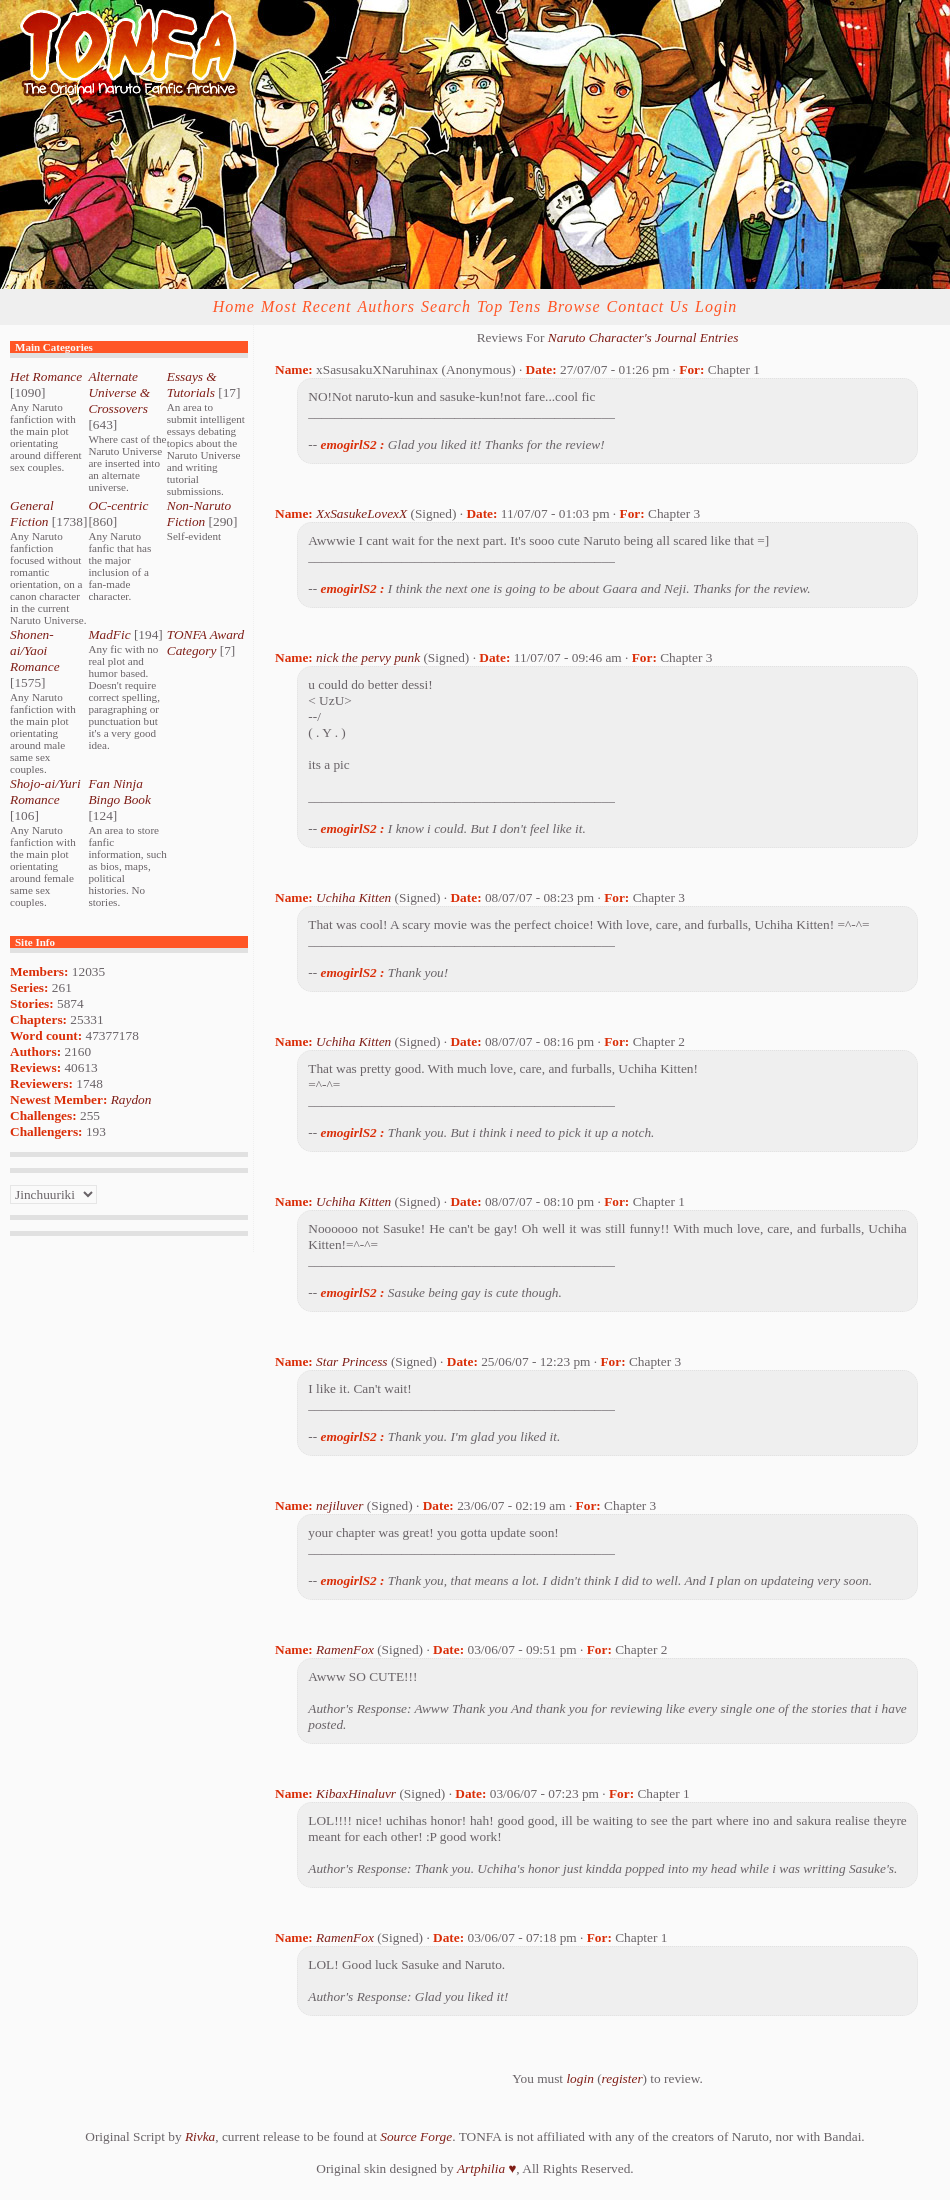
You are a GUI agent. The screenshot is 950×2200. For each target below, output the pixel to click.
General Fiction (32, 513)
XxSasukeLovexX (361, 513)
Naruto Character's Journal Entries (643, 337)
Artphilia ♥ (486, 2168)
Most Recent (306, 306)
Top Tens (509, 306)
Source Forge (416, 2136)
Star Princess (351, 1361)
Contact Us (648, 306)
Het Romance (46, 376)
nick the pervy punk (368, 657)
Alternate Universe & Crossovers (119, 392)
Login (716, 306)
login (579, 2078)
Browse (573, 306)
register (622, 2078)
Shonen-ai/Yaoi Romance (35, 650)
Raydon (131, 1099)
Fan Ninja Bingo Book (119, 791)
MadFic (109, 634)
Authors (386, 306)
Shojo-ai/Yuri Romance (45, 791)
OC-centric (118, 505)
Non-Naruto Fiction (199, 513)
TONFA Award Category (205, 642)
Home (234, 306)
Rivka (200, 2136)
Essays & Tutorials (192, 384)
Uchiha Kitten (353, 897)
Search (446, 306)
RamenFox (345, 1649)
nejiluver (339, 1505)
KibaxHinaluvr (356, 1793)
